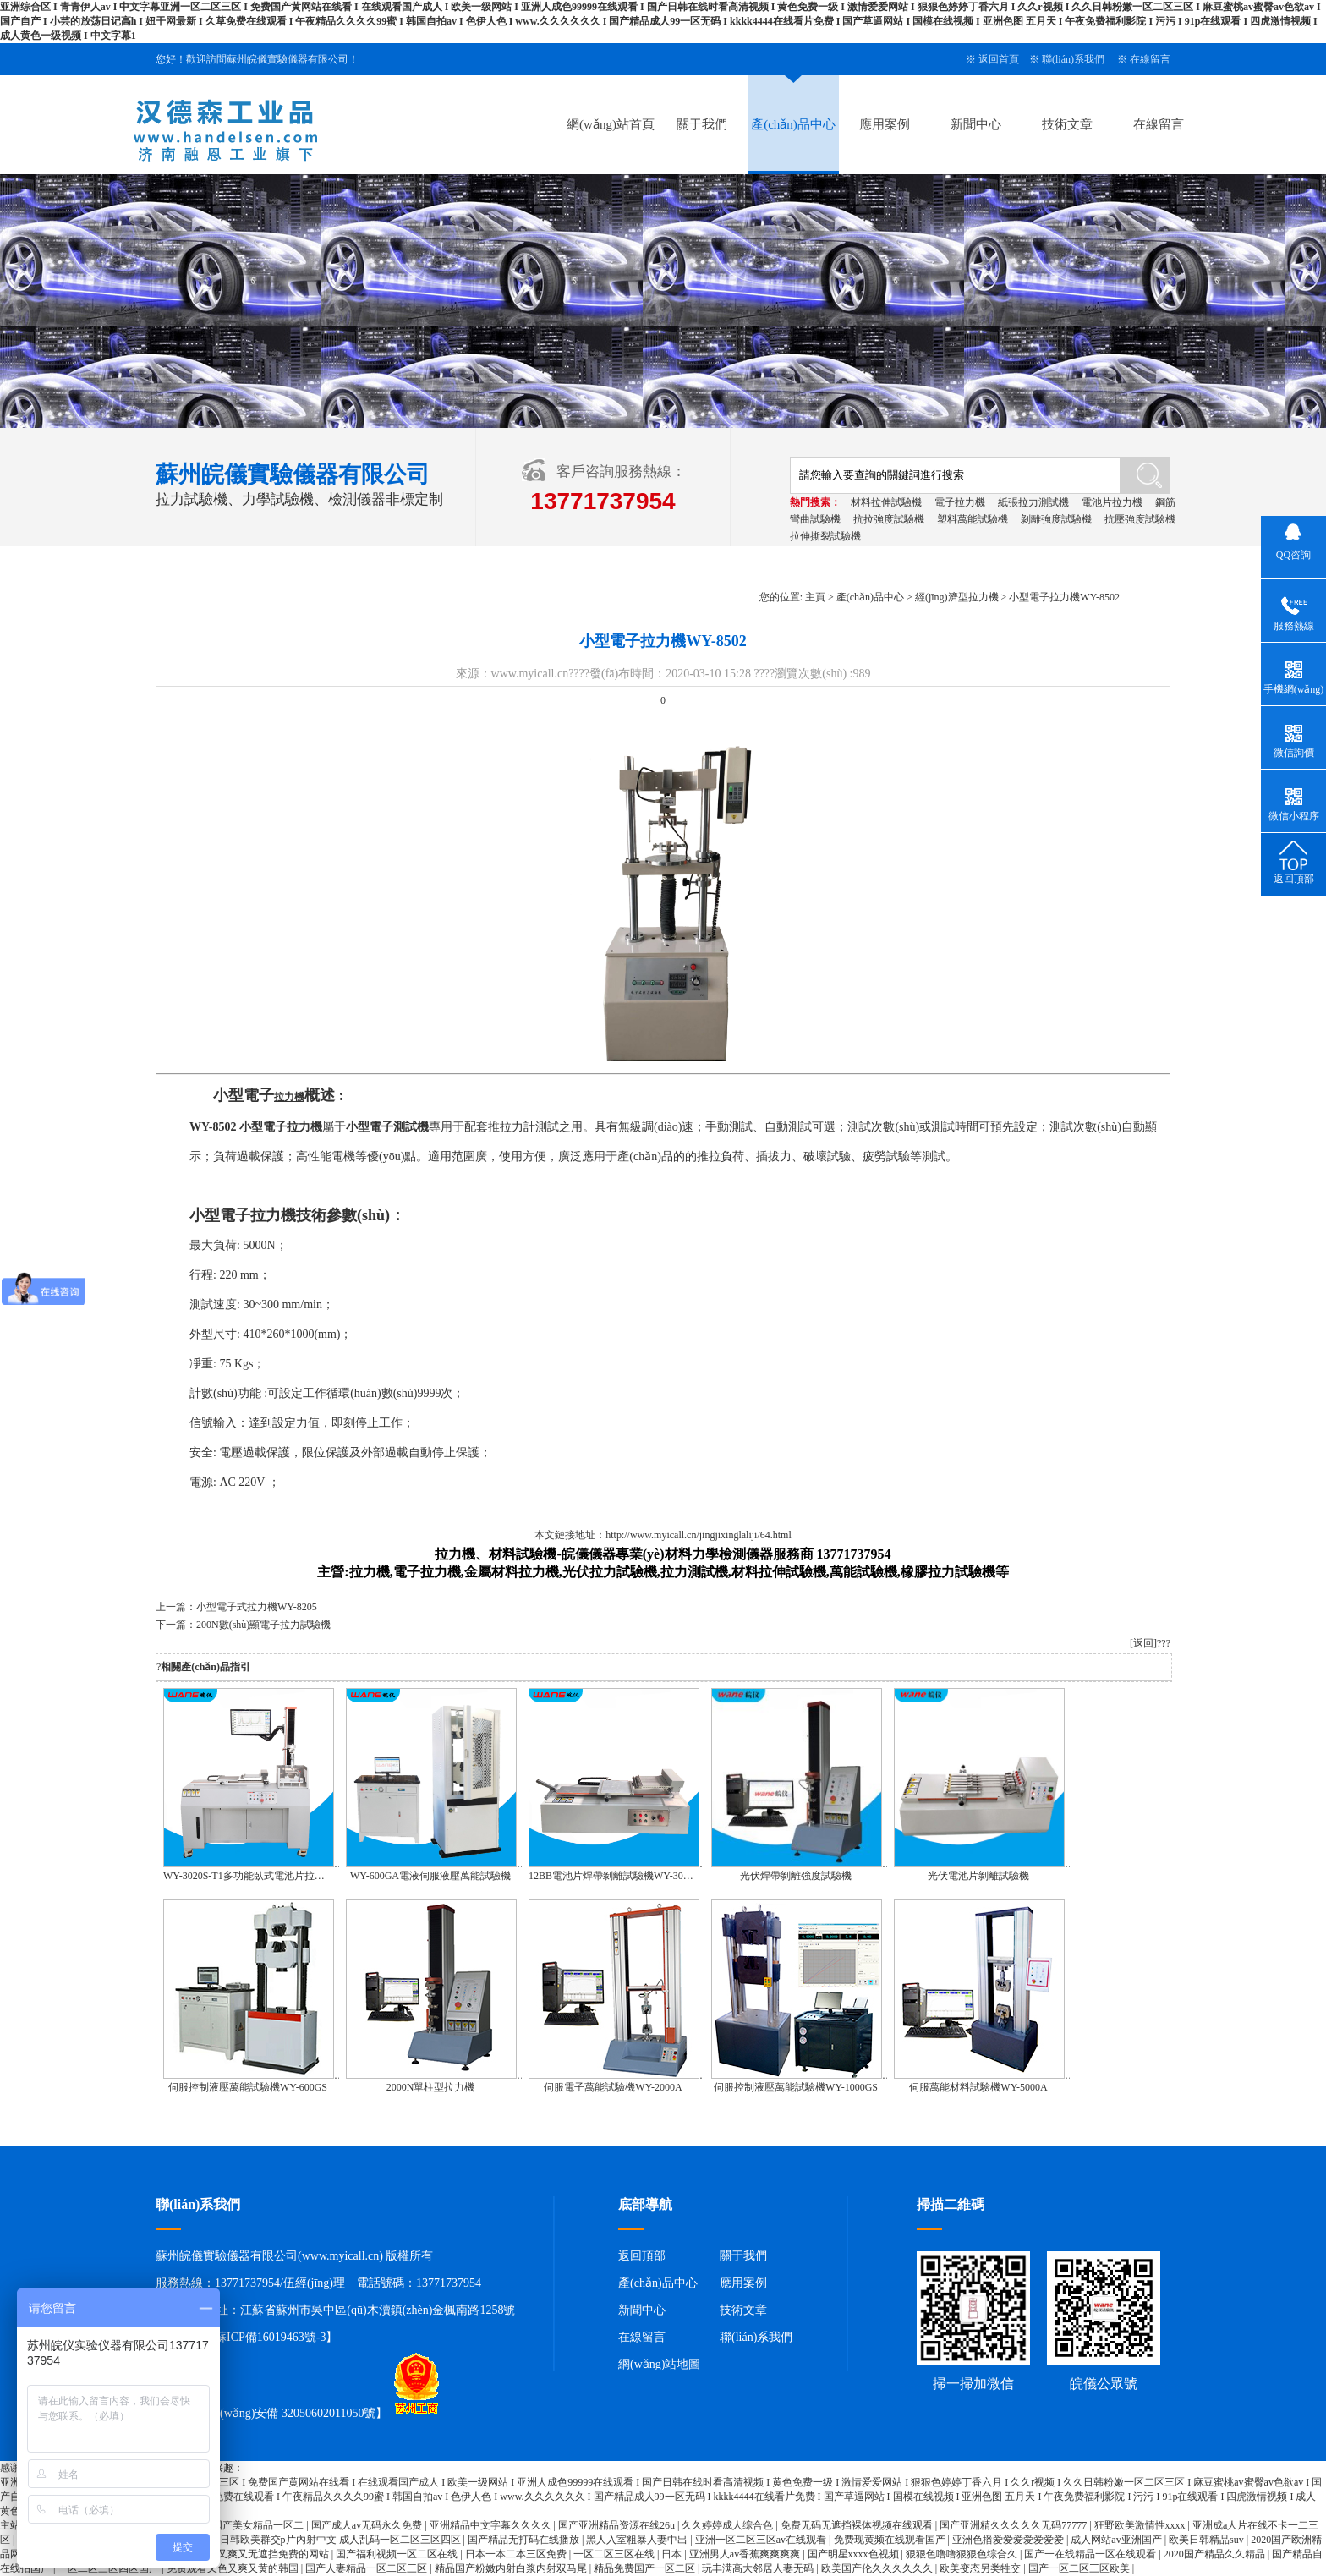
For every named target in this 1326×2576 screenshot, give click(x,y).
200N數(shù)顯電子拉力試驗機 (263, 1625)
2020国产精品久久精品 (1216, 2554)
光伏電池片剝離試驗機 (978, 1876)
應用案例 (884, 124)
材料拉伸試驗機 (886, 502)
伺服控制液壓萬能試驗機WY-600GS (247, 2087)
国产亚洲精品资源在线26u (617, 2525)
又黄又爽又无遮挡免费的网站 (264, 2554)
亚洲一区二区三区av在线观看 (762, 2540)
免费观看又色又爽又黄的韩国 (234, 2568)
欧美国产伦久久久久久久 (878, 2568)
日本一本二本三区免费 (517, 2554)
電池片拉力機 (1112, 502)
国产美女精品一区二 (259, 2525)
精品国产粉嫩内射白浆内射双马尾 (512, 2568)
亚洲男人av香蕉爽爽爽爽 (746, 2554)
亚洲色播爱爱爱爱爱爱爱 (1009, 2540)
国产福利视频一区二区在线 (398, 2554)
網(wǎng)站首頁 (611, 124)
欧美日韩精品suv (1208, 2540)
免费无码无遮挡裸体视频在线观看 (858, 2525)
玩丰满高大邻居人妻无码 (759, 2568)
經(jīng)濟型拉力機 (957, 597)
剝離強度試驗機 (1056, 519)
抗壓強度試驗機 (1139, 519)
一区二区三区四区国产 (110, 2568)
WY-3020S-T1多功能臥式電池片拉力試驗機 (259, 1876)
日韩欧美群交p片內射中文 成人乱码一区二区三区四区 (341, 2540)
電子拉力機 (959, 502)
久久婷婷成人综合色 (728, 2525)
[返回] (1143, 1643)
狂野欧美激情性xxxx (1141, 2525)
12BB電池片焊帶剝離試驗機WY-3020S (614, 1876)
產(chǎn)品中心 (793, 124)
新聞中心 (976, 124)
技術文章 (1067, 124)
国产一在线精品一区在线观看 (1091, 2554)
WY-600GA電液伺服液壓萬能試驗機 (430, 1876)
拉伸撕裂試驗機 (825, 536)
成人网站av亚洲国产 (1117, 2540)
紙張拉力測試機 (1033, 502)
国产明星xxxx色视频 (854, 2554)
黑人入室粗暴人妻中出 (638, 2540)
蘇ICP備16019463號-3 (270, 2337)
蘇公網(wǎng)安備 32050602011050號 (271, 2413)
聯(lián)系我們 (1073, 59)
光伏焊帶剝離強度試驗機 (796, 1876)
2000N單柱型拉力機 (430, 2087)
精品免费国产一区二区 (646, 2568)
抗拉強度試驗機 (888, 519)
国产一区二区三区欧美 (1080, 2568)
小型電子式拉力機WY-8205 (256, 1607)
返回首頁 (998, 59)
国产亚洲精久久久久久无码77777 (1014, 2525)
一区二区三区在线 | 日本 (628, 2554)
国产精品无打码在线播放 (525, 2540)
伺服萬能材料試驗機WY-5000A (978, 2087)
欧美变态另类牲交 (981, 2568)
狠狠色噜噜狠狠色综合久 (963, 2554)
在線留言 (1150, 59)
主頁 (815, 597)
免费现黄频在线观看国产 (891, 2540)
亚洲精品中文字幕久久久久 (492, 2525)
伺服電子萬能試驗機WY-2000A (613, 2087)
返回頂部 (642, 2256)
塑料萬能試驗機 (972, 519)
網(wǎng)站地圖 (659, 2364)
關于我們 (702, 124)
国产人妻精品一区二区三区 (367, 2568)
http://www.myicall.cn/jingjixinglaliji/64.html (698, 1535)
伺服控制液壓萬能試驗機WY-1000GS (796, 2087)
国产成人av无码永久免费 (368, 2525)
